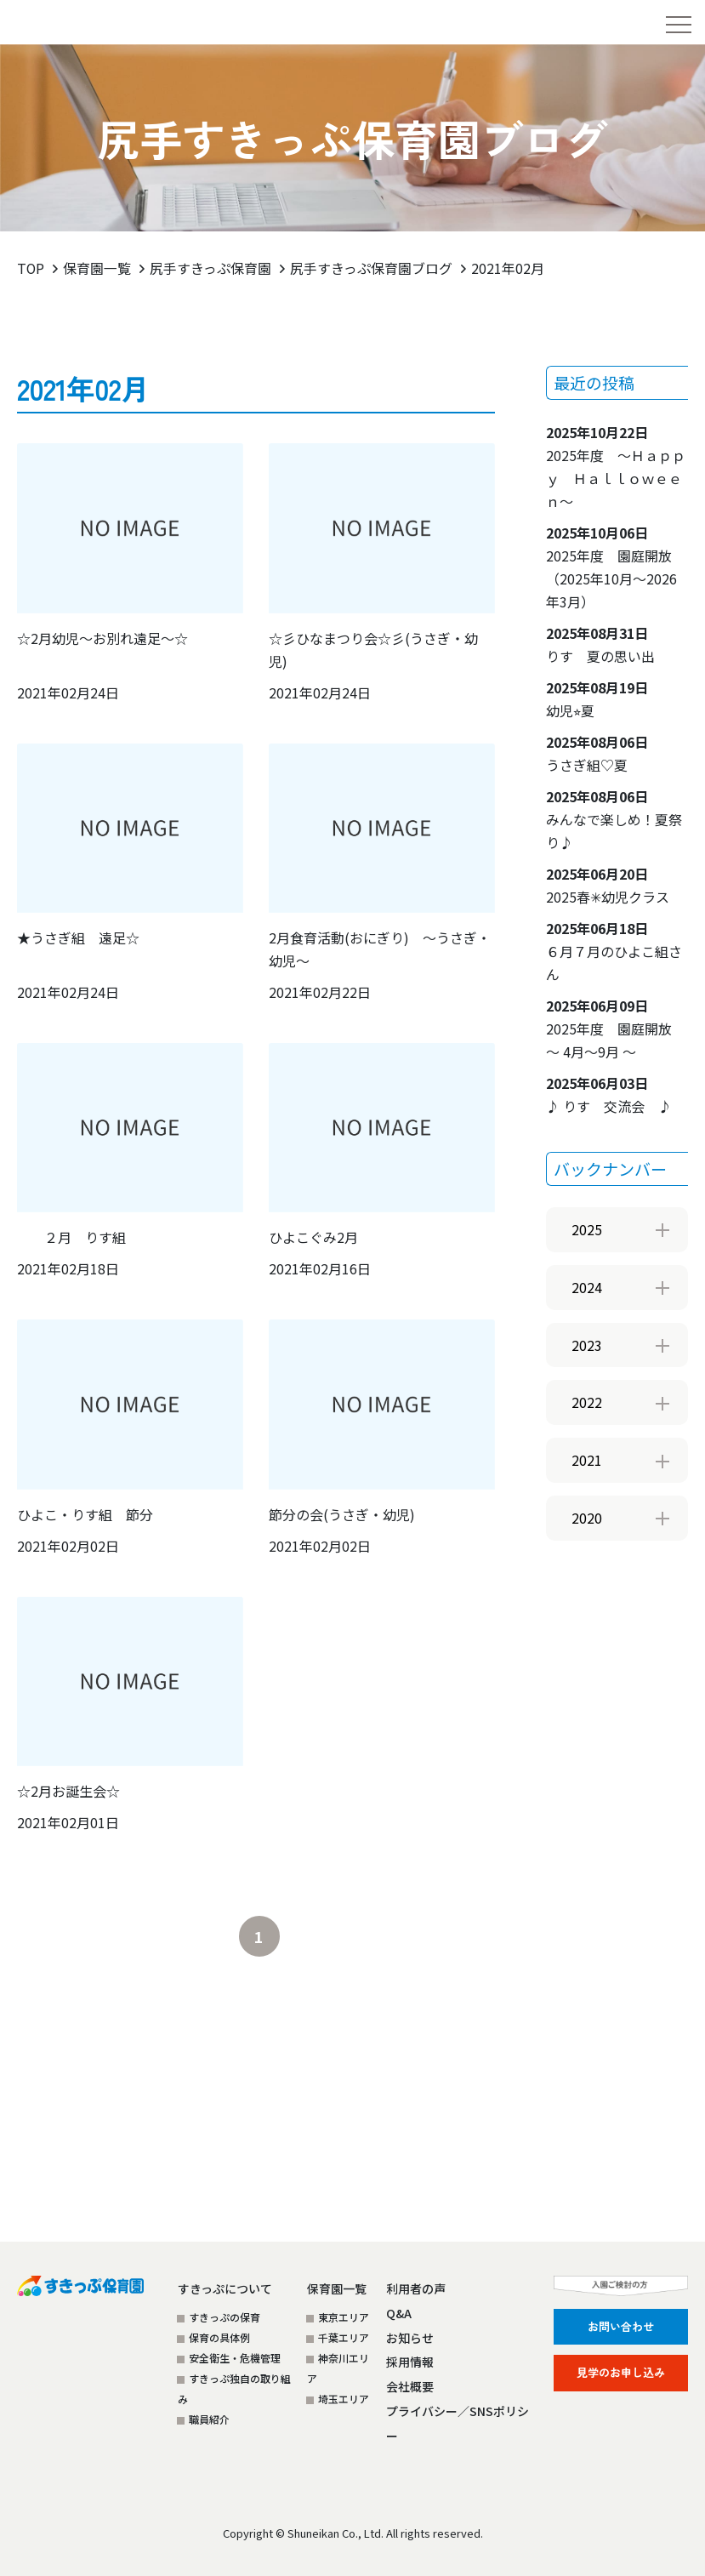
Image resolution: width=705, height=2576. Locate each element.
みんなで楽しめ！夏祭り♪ (614, 818)
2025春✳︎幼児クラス (607, 884)
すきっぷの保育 (224, 2316)
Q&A (399, 2312)
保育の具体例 (219, 2336)
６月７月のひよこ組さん (614, 950)
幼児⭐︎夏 (597, 698)
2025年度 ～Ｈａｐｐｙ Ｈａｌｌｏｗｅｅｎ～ (615, 465)
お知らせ (410, 2336)
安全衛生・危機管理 (235, 2357)
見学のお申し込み (621, 2371)
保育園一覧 (98, 268)
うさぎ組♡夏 (597, 752)
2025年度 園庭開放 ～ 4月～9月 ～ (615, 1027)
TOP (31, 268)
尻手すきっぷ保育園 (211, 268)
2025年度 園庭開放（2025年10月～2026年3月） (611, 566)
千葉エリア (343, 2336)
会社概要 (410, 2386)
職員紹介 (209, 2418)
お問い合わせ (621, 2325)
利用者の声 (416, 2287)
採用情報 (410, 2361)
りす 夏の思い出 (600, 643)
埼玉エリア (343, 2398)
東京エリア (343, 2316)
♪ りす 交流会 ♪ (609, 1093)
